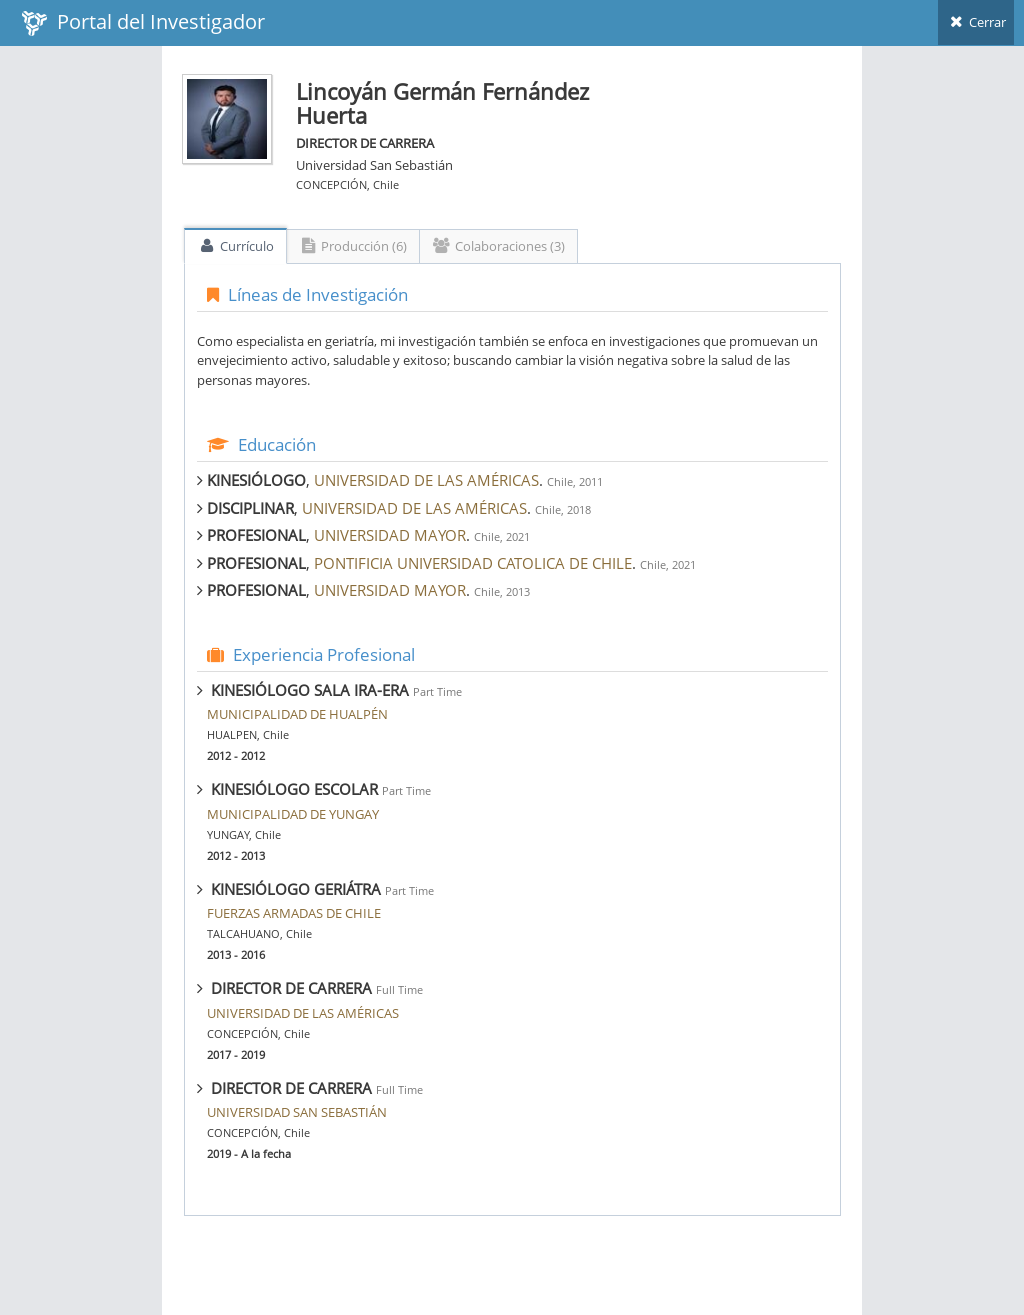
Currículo (235, 246)
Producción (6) (353, 246)
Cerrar (976, 22)
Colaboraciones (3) (498, 246)
